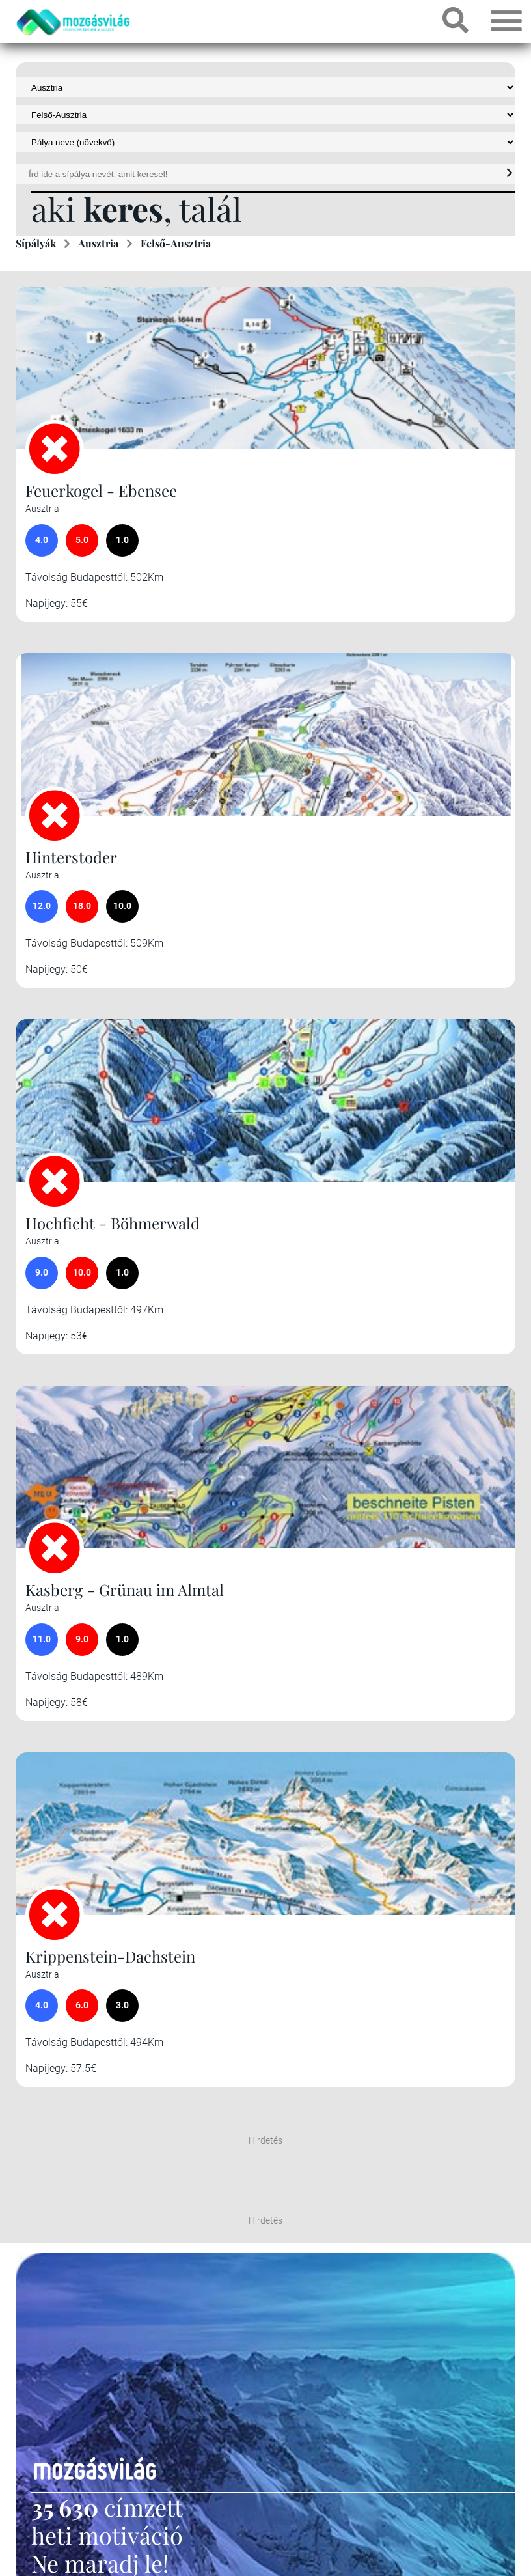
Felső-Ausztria (176, 243)
